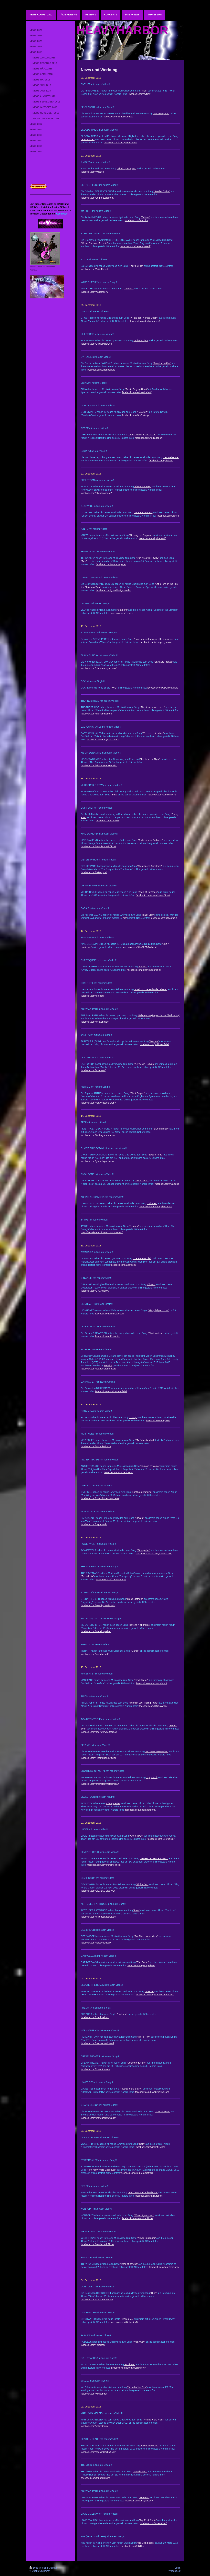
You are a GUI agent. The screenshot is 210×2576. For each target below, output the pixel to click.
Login (177, 2567)
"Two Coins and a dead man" (143, 2192)
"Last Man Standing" (142, 1492)
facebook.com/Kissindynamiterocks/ (99, 765)
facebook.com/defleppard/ (94, 872)
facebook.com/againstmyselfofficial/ (99, 1732)
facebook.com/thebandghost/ (145, 321)
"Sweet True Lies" (149, 2445)
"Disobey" (134, 1226)
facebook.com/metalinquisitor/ (96, 1631)
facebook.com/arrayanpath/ (95, 1021)
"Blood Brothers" (134, 1599)
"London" (154, 1041)
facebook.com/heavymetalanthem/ (98, 1102)
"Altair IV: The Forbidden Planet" (150, 989)
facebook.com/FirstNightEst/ (118, 116)
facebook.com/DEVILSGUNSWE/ (98, 1890)
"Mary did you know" (158, 1310)
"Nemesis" (144, 2497)
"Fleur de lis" (87, 1576)
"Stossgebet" (143, 1550)
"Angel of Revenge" (148, 892)
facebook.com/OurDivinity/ (135, 415)
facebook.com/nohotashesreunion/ (128, 2367)
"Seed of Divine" (162, 191)
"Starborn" (122, 610)
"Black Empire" (137, 1093)
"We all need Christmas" (149, 866)
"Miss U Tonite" (162, 2111)
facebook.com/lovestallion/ (153, 2523)
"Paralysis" (142, 412)
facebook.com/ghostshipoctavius (97, 1161)
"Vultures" (152, 1203)
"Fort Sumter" (87, 139)
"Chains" (151, 1284)
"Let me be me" (171, 457)
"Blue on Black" (161, 1128)
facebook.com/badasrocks (164, 918)
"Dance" (135, 1651)
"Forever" (129, 288)
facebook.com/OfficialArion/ (153, 1706)
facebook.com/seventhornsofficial (104, 1865)
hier (125, 918)
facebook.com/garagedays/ (141, 1965)
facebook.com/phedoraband (95, 2017)
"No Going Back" (145, 2543)
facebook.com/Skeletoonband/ (96, 493)
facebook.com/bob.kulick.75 (162, 794)
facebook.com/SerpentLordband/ (97, 197)
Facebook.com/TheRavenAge (111, 1579)
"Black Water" (141, 1680)
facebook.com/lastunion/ (93, 1070)
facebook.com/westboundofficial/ (97, 2244)
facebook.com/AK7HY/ (132, 2546)
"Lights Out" (142, 1884)
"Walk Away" (139, 2341)
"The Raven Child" (142, 1258)
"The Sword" (142, 1962)
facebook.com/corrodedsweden (97, 2299)
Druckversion (38, 2567)
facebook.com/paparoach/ (94, 1524)
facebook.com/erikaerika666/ (136, 392)
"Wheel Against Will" (144, 2215)
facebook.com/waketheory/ (94, 292)
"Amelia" (142, 966)
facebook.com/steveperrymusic (156, 642)
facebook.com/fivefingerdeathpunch (99, 1135)
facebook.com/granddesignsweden (113, 590)
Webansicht (174, 2571)
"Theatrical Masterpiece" (152, 707)
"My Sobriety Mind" (145, 1440)
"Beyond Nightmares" (139, 1625)
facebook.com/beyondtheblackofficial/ (155, 1994)
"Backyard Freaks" (163, 661)
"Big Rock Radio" (148, 2520)
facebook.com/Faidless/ (93, 2345)
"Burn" (153, 2293)
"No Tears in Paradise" (156, 1751)
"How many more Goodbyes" (101, 2170)
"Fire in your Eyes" (126, 168)
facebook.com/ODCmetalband (162, 687)
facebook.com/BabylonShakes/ (102, 739)
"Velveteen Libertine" (153, 733)
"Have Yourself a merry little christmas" (153, 639)
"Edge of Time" (155, 1154)
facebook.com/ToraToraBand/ (164, 2267)
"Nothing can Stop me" (140, 535)
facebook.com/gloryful (168, 515)
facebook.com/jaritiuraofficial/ (154, 1044)
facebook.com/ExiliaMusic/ (94, 269)
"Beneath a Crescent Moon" (154, 1858)
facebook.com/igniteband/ (152, 538)
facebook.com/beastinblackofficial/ (98, 2452)
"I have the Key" (142, 486)
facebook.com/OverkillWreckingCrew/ (100, 1498)
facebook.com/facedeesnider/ (96, 1942)
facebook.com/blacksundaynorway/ (98, 668)
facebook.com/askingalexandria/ (155, 1206)
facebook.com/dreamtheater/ (95, 2069)
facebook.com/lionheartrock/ (109, 1313)
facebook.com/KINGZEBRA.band (140, 947)
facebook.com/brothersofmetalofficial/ (100, 1784)
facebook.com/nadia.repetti (149, 438)
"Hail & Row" (143, 2036)
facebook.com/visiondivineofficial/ (153, 895)
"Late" (136, 1910)
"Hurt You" (122, 2014)
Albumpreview (113, 1803)
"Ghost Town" (136, 1835)
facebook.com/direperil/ (93, 995)
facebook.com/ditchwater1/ (124, 2322)
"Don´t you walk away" (147, 558)
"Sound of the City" (137, 2387)
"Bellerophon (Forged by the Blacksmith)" (158, 1015)
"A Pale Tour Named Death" (144, 317)
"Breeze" (149, 1991)
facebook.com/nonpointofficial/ (137, 2218)
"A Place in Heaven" (144, 1064)
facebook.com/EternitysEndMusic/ (98, 1605)
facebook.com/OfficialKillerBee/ (97, 343)
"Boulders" (129, 2364)
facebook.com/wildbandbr (94, 2393)
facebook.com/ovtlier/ (139, 94)
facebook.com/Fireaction (107, 1336)
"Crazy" (133, 1417)
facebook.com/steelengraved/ (135, 246)
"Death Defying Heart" (136, 389)
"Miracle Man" (140, 2471)
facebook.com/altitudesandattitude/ (98, 1916)
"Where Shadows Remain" (94, 243)
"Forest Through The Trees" (142, 434)
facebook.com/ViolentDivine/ (150, 2147)
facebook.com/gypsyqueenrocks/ (144, 970)
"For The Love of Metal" (146, 1936)
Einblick (108, 1365)
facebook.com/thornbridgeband (96, 713)
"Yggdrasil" (151, 1777)
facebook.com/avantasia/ (123, 1265)
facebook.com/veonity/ (122, 613)
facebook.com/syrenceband (101, 369)
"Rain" (84, 561)
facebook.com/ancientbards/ (118, 1472)
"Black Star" (148, 915)
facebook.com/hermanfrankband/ (97, 2043)
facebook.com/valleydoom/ (94, 2426)
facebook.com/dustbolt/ (107, 820)
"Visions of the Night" (153, 2419)
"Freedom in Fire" (162, 363)
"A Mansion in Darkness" (150, 840)
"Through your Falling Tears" (143, 1702)
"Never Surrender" (146, 2238)
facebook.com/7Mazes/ (92, 171)
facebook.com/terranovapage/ (111, 564)
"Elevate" (139, 1518)
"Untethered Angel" (136, 2062)
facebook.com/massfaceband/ (151, 1683)
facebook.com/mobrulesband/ (96, 1446)
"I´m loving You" (161, 113)
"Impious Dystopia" (149, 1466)
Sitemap (52, 2567)
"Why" (114, 687)
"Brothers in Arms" (143, 512)
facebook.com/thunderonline (95, 2478)
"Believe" (145, 217)
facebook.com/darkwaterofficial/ (111, 1391)
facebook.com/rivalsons (167, 1184)
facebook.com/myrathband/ (94, 1654)
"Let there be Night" (150, 759)
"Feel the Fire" (136, 266)
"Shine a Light (141, 340)
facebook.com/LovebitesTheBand (152, 2092)
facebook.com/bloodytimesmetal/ (120, 142)
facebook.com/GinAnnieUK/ (95, 1290)
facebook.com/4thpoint (136, 220)
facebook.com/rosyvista (158, 1420)
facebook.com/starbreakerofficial (136, 2173)
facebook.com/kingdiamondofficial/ (98, 846)
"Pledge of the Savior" (131, 2088)
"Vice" (144, 90)
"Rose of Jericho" (129, 2264)
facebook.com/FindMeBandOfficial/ (98, 1758)
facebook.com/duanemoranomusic (98, 1368)
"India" (114, 794)
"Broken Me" (127, 2319)
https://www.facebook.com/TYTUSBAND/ (102, 1232)
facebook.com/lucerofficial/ (161, 1839)
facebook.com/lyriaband (161, 460)
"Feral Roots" (142, 1180)
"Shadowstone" (155, 1333)
